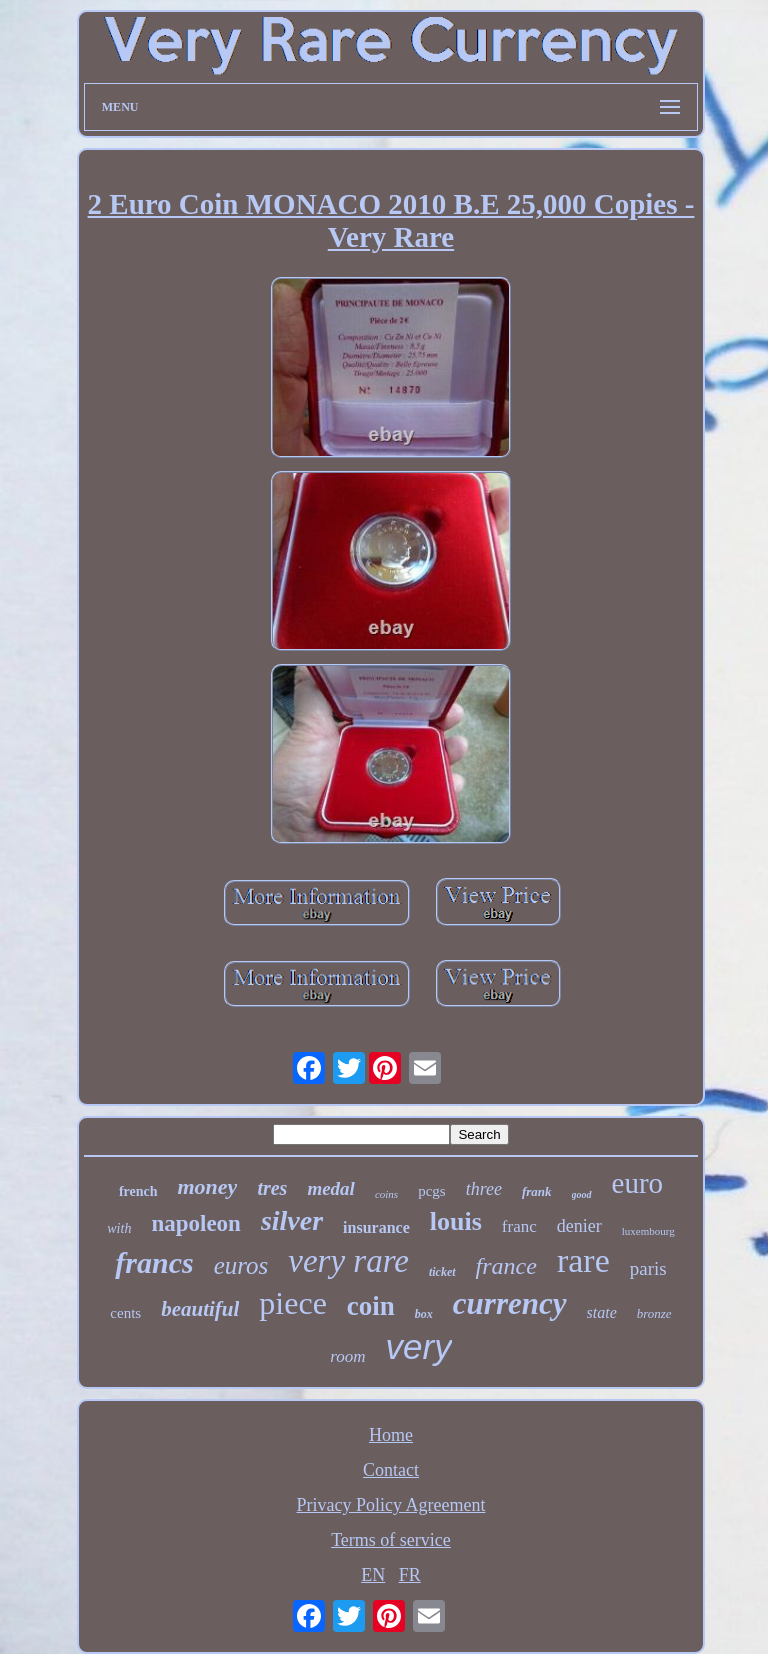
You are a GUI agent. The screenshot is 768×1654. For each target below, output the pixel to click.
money (208, 1186)
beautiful (200, 1309)
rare (583, 1260)
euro (638, 1183)
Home (391, 1435)
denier (579, 1226)
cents (125, 1313)
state (602, 1312)
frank (537, 1191)
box (424, 1314)
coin (371, 1306)
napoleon (195, 1223)
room (347, 1356)
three (484, 1189)
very (419, 1346)
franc (519, 1226)
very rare (348, 1261)
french (138, 1191)
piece (293, 1303)
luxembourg (648, 1231)
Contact (391, 1470)
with (119, 1228)
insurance (376, 1227)
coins (386, 1194)
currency (510, 1303)
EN (373, 1575)
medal (331, 1188)
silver (292, 1220)
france (506, 1266)
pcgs (432, 1191)
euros (241, 1265)
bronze (654, 1313)
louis (456, 1221)
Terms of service (391, 1540)
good (582, 1194)
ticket (442, 1272)
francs (154, 1262)
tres (272, 1188)
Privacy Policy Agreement (391, 1505)
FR (410, 1575)
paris (648, 1268)
